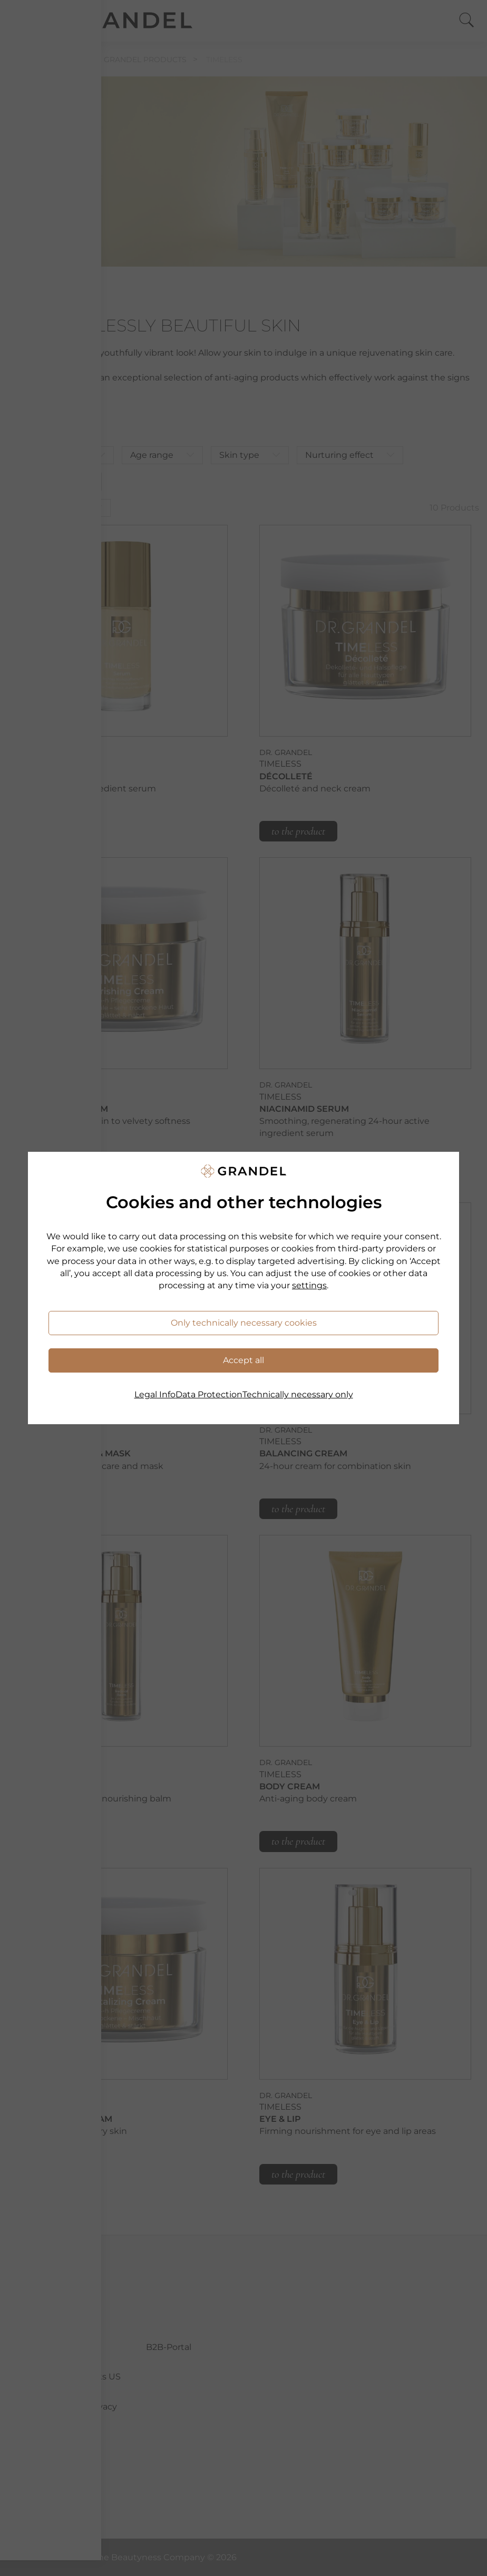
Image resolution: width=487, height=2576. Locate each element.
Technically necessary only (297, 1394)
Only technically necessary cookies (244, 1323)
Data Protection (209, 1394)
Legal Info (155, 1394)
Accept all (243, 1360)
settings (309, 1285)
